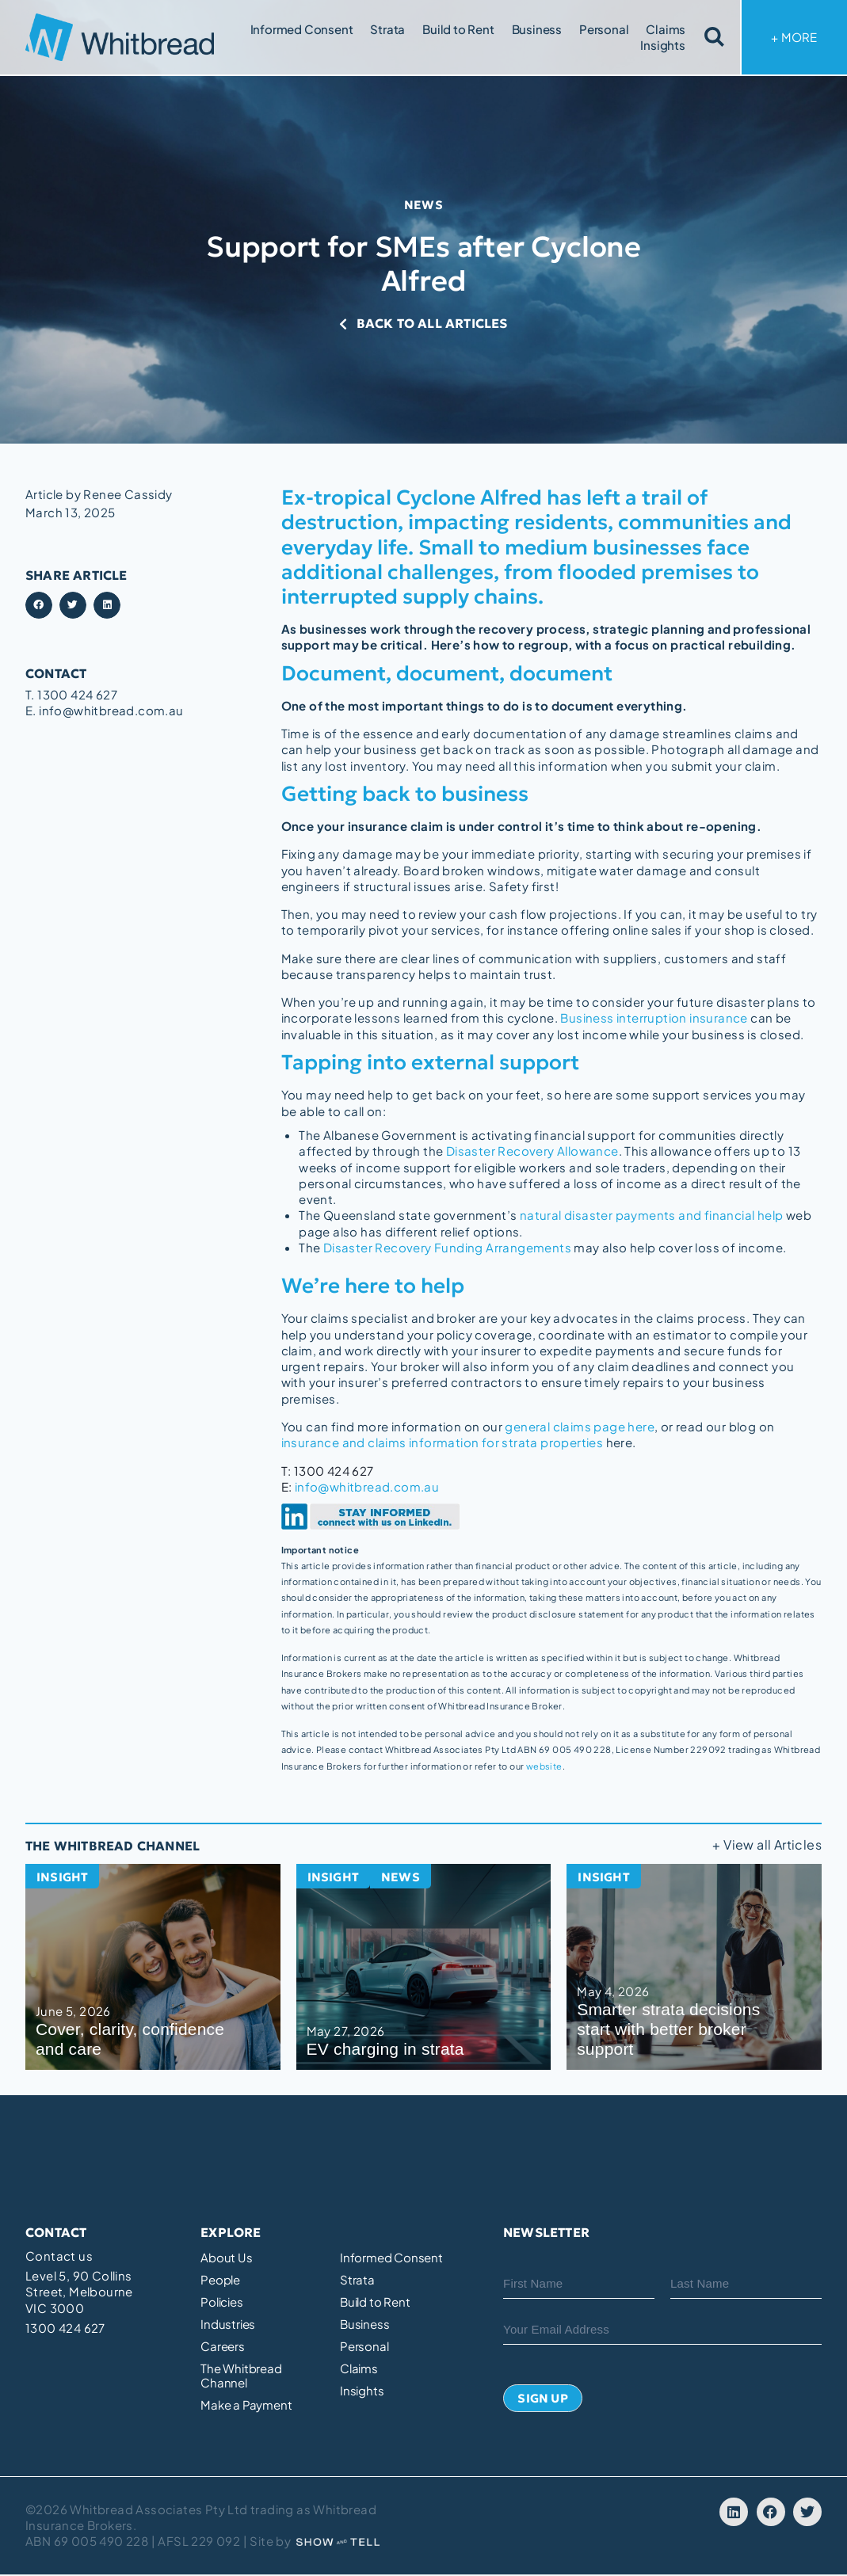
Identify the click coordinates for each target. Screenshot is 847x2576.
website (544, 1764)
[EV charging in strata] (423, 1965)
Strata (387, 28)
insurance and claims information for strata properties (442, 1441)
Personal (603, 28)
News (424, 204)
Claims (665, 28)
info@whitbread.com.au (367, 1485)
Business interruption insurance (653, 1018)
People (220, 2278)
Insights (662, 44)
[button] (38, 606)
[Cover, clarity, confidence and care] (152, 1965)
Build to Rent (458, 28)
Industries (227, 2322)
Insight (62, 1877)
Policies (221, 2300)
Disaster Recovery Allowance (532, 1150)
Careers (222, 2345)
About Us (226, 2256)
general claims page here (579, 1425)
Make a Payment (246, 2403)
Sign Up (542, 2398)
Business (537, 28)
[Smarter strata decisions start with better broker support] (694, 1965)
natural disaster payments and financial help (652, 1214)
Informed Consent (301, 28)
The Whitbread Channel (240, 2374)
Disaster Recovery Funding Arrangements (447, 1246)
